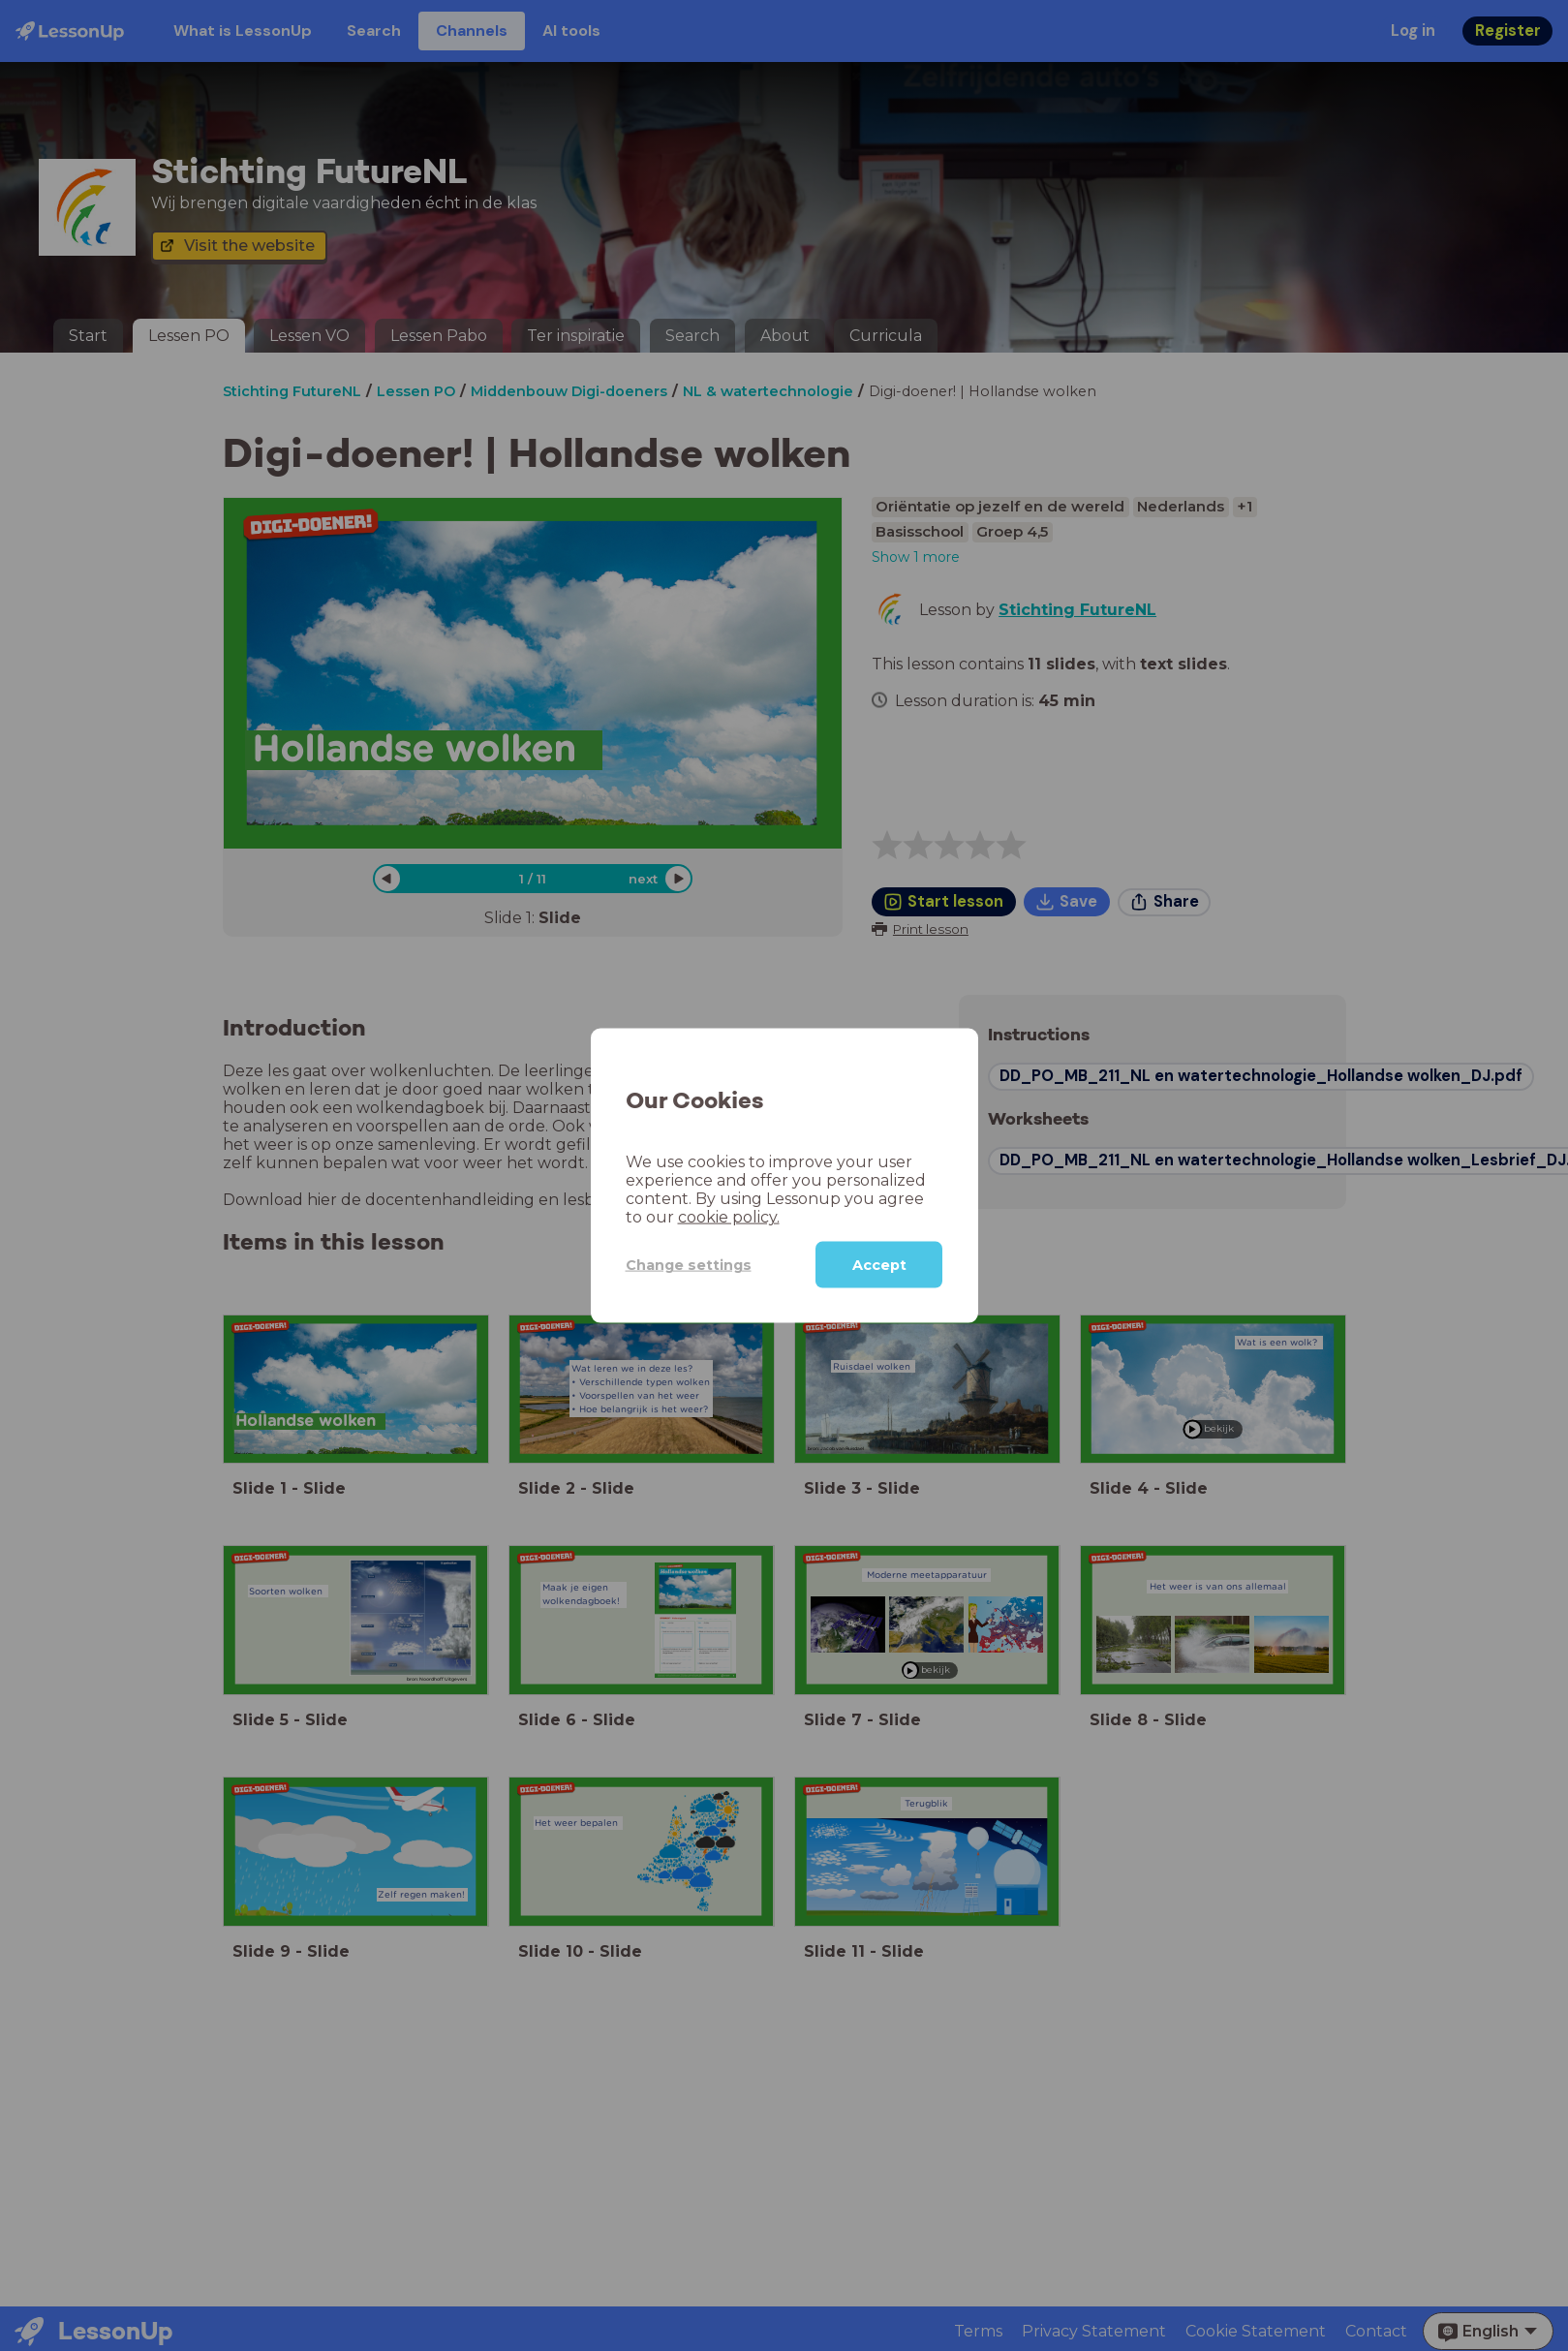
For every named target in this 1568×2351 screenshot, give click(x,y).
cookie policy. (672, 1217)
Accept (879, 1264)
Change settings (676, 1263)
